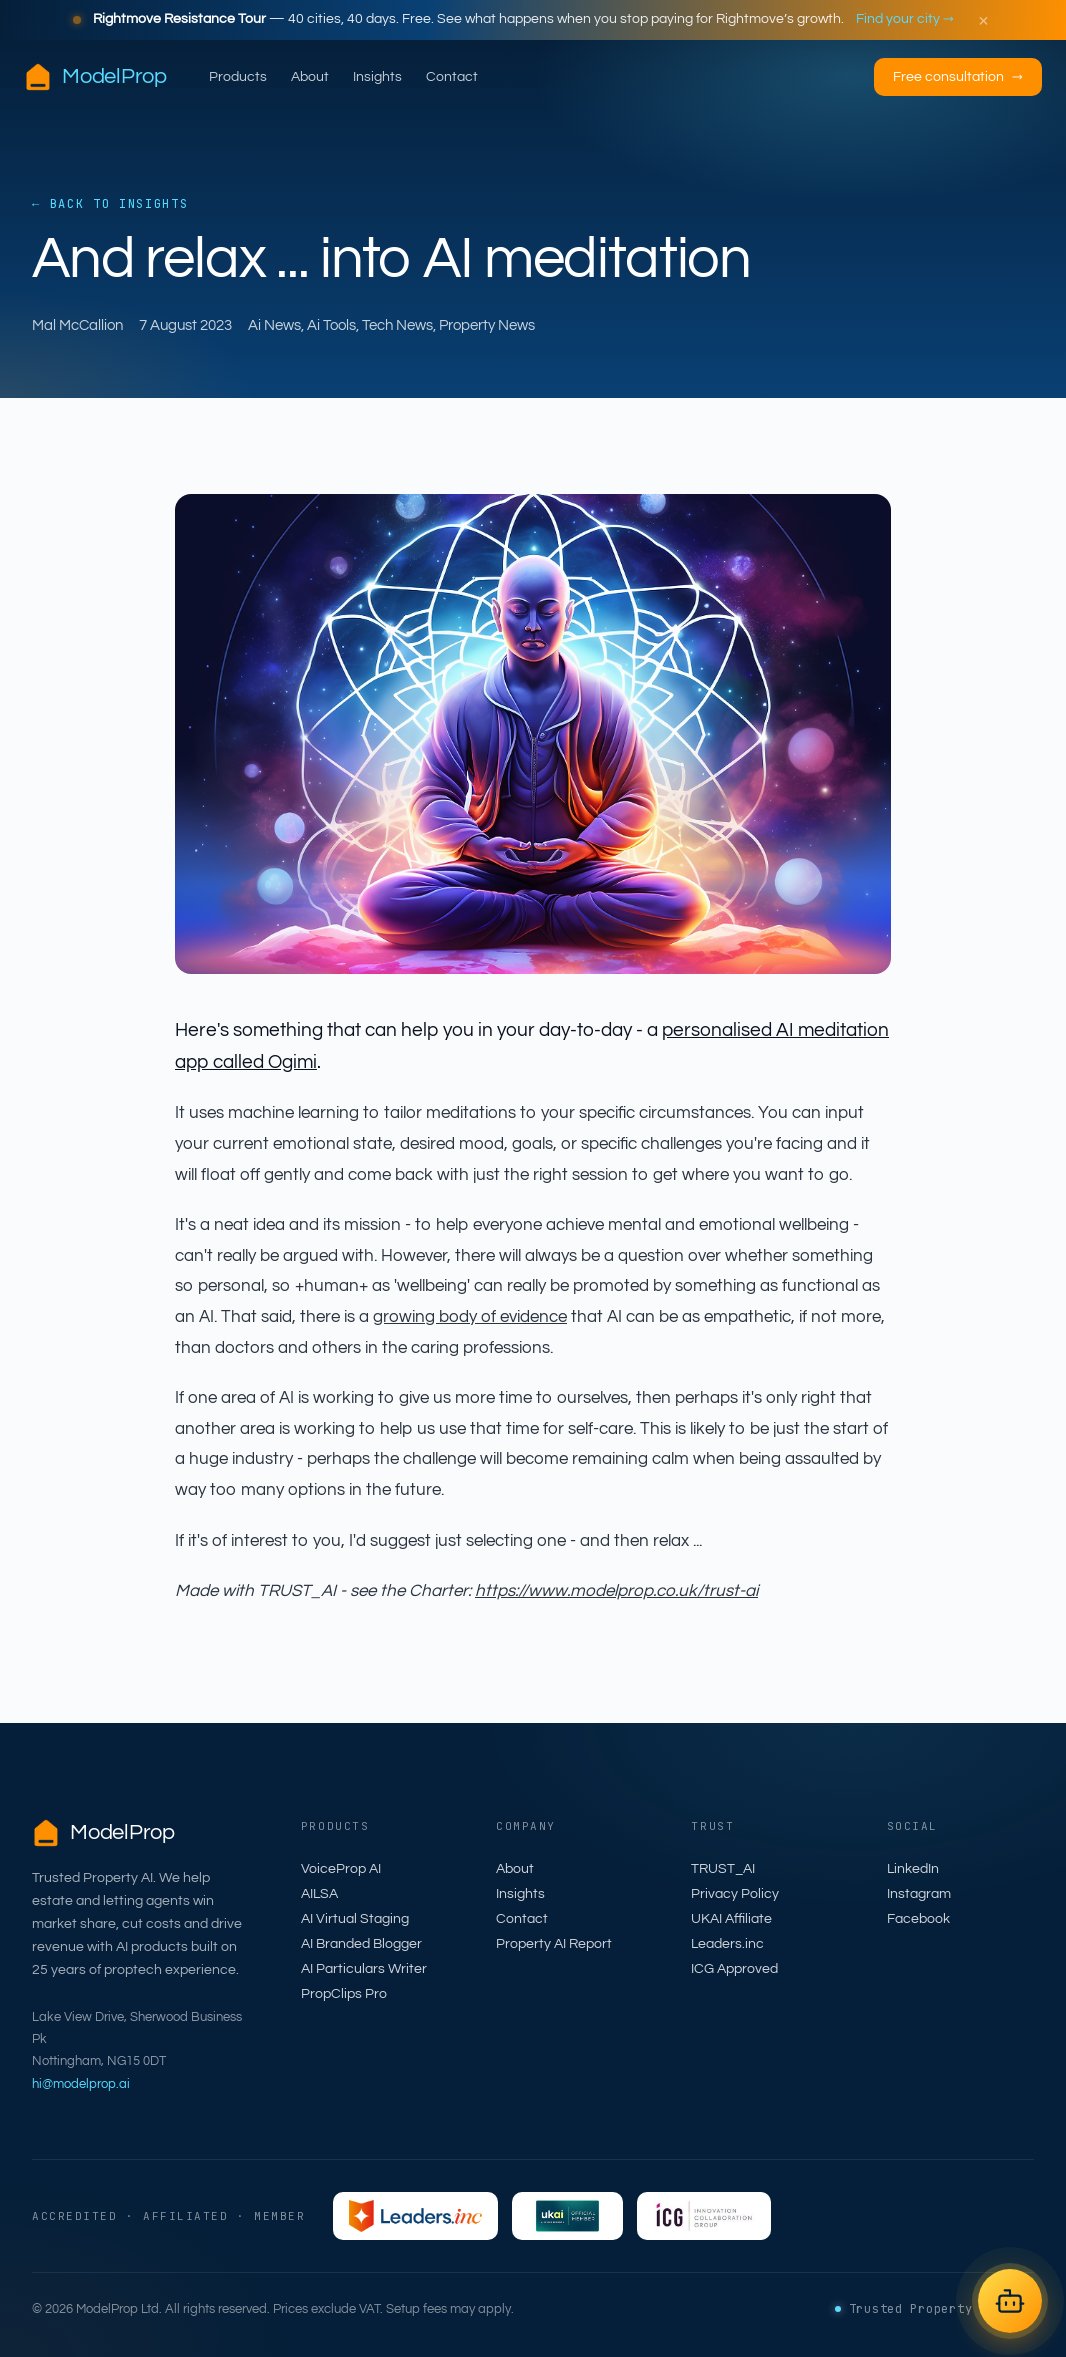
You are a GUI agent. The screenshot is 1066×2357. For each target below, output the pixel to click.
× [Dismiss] (983, 20)
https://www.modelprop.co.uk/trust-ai (616, 1591)
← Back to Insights (110, 204)
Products (238, 77)
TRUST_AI (723, 1869)
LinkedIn (913, 1869)
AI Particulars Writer (364, 1969)
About (310, 77)
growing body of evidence (470, 1317)
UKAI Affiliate (731, 1919)
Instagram (919, 1894)
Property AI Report (554, 1944)
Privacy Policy (735, 1894)
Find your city (905, 19)
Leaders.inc (727, 1944)
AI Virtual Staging (355, 1919)
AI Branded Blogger (361, 1944)
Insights (377, 77)
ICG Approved (734, 1969)
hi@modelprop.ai (81, 2084)
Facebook (918, 1919)
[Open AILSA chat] (1010, 2301)
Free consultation (958, 77)
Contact (452, 77)
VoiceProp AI (341, 1869)
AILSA (319, 1894)
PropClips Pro (344, 1994)
